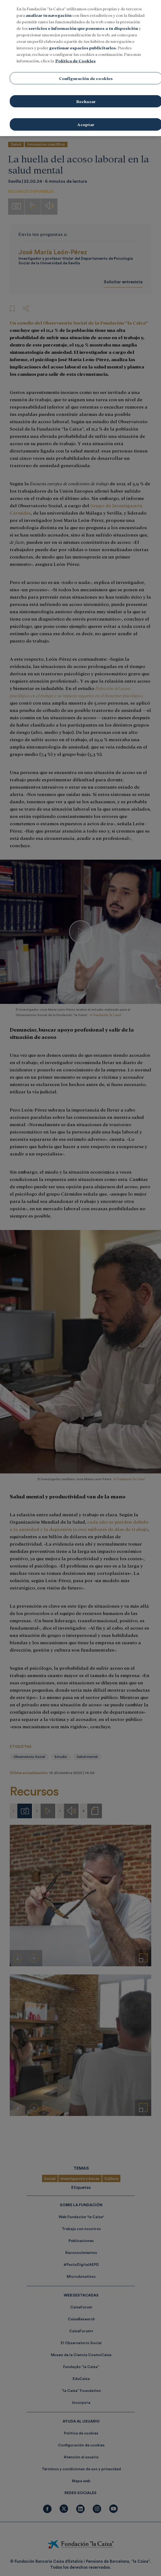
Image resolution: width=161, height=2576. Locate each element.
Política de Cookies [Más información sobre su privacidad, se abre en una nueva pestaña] (75, 60)
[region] (80, 68)
